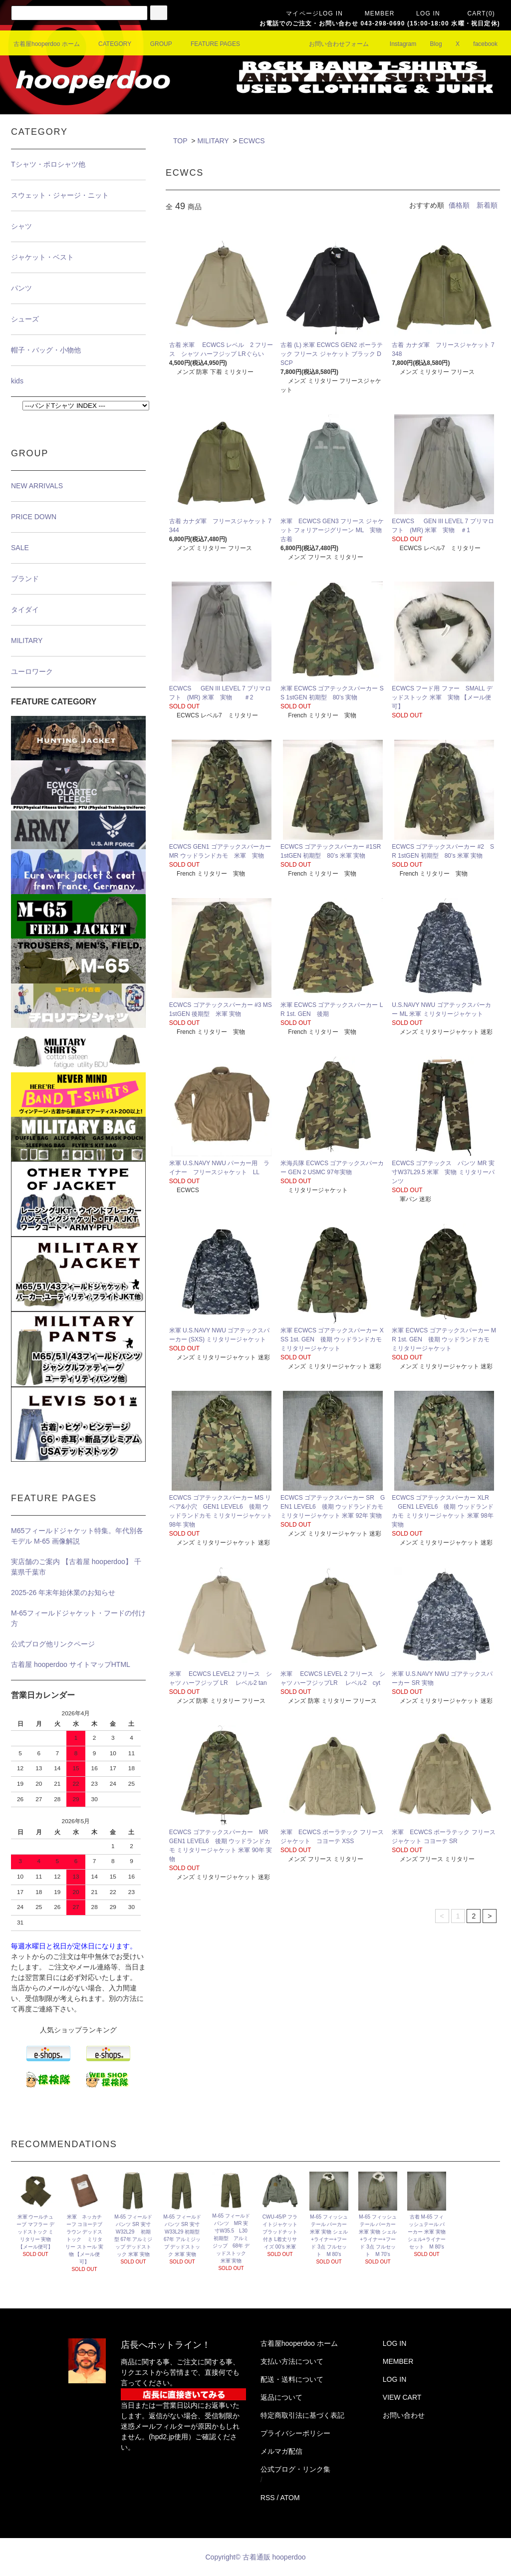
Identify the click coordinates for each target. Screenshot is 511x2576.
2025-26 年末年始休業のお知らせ (63, 1593)
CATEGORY (108, 43)
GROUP (155, 43)
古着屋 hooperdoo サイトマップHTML (70, 1664)
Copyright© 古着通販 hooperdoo (257, 2557)
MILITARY (213, 141)
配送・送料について (291, 2379)
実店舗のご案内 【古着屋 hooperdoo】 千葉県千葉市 (76, 1567)
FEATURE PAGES (209, 43)
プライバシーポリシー (295, 2433)
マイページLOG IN (308, 13)
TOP (180, 141)
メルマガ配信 (281, 2451)
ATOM (290, 2498)
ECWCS (252, 141)
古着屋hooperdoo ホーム (46, 43)
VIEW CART (402, 2397)
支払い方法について (291, 2361)
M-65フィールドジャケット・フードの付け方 (78, 1618)
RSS (267, 2498)
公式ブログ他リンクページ (53, 1644)
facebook (479, 43)
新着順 (487, 205)
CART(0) (475, 13)
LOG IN (422, 13)
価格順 (459, 205)
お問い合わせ (404, 2415)
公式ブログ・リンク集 (295, 2469)
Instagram (397, 43)
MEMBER (374, 13)
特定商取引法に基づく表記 (302, 2415)
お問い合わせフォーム (333, 43)
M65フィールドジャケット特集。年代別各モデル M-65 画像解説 (77, 1536)
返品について (281, 2397)
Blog (430, 43)
